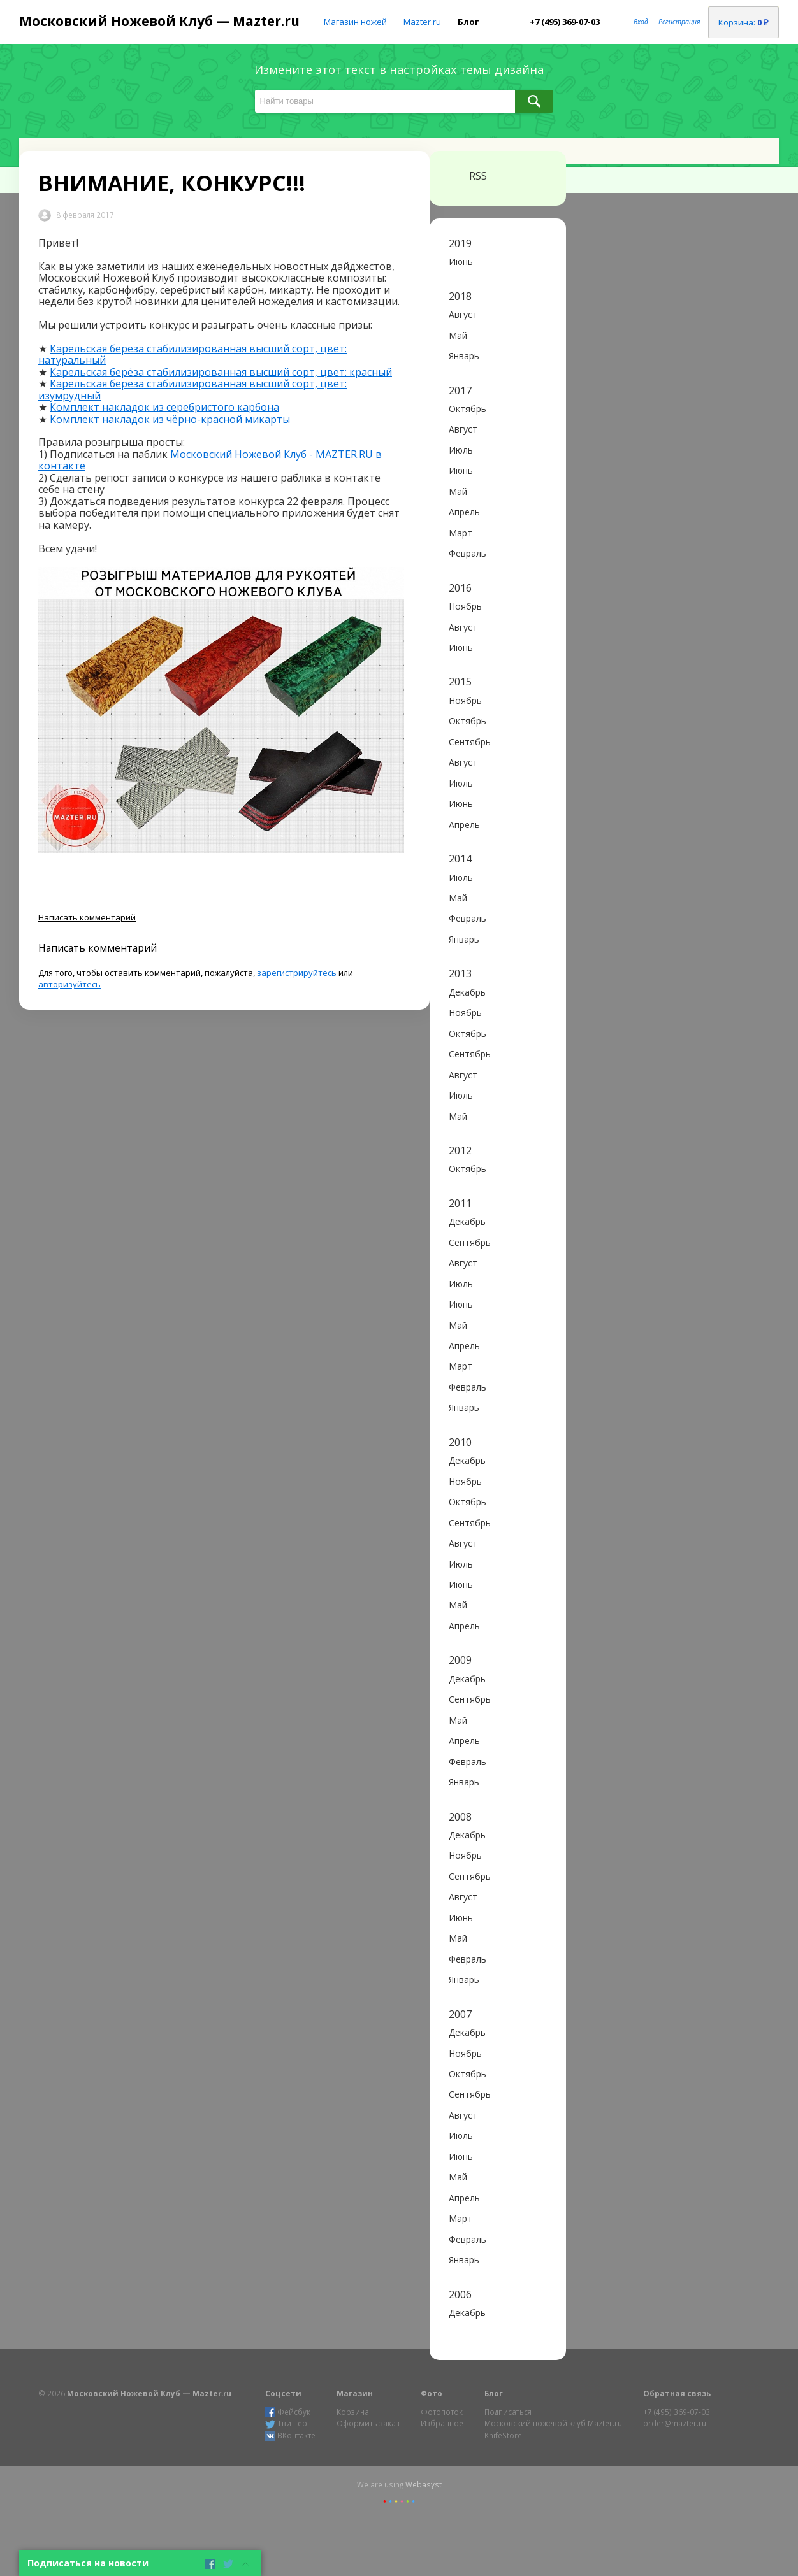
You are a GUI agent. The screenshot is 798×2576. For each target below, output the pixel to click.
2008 (460, 1816)
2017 (460, 390)
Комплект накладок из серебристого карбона (164, 407)
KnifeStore (503, 2435)
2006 (460, 2294)
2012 (460, 1150)
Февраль (467, 553)
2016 (460, 588)
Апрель (464, 512)
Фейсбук (287, 2412)
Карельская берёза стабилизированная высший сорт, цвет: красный (221, 372)
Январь (464, 356)
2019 (460, 243)
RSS (468, 176)
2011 (460, 1203)
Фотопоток (442, 2412)
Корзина (353, 2412)
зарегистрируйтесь (297, 972)
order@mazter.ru (674, 2423)
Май (458, 335)
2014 (460, 858)
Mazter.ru (422, 21)
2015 (460, 681)
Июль (461, 450)
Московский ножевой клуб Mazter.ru (553, 2423)
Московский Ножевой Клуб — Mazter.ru (159, 21)
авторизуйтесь (69, 984)
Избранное (442, 2423)
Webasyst (423, 2484)
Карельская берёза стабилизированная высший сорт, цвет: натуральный (192, 354)
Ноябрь (465, 606)
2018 (460, 296)
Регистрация (679, 21)
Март (460, 533)
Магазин (355, 2393)
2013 (460, 973)
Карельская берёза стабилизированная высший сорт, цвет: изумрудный (192, 389)
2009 (460, 1660)
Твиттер (286, 2423)
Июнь (461, 261)
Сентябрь (470, 742)
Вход (641, 21)
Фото (431, 2393)
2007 (460, 2014)
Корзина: (743, 22)
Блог (468, 21)
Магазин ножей (355, 21)
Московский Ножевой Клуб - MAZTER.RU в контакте (210, 460)
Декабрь (467, 992)
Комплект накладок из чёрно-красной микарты (170, 419)
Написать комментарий (87, 917)
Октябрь (467, 409)
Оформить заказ (368, 2423)
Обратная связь (677, 2393)
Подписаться (508, 2412)
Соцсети (283, 2393)
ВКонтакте (290, 2435)
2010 (460, 1442)
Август (463, 314)
